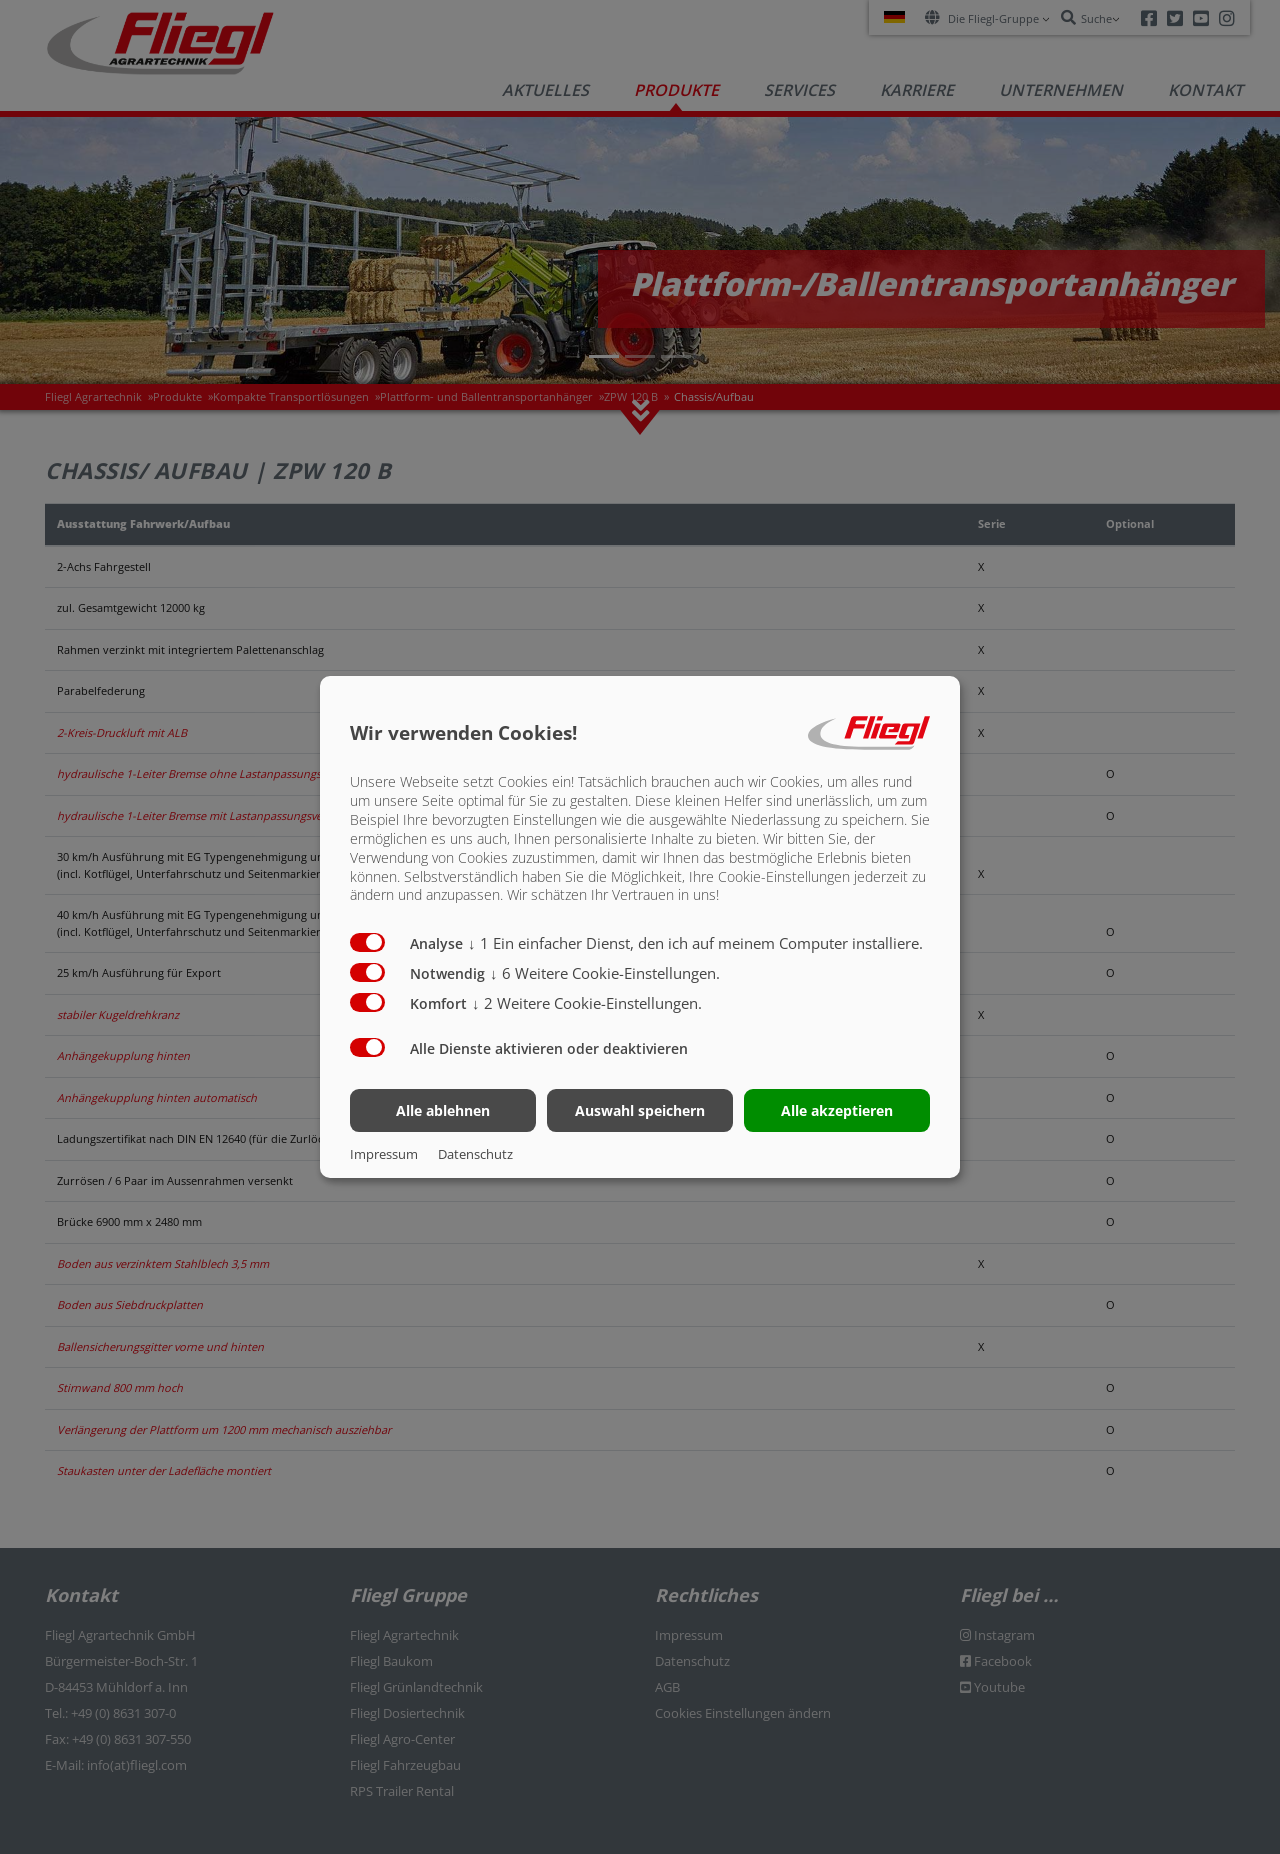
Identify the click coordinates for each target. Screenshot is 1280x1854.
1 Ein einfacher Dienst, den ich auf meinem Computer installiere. (695, 943)
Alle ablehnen (443, 1110)
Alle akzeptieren (837, 1110)
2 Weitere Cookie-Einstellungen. (587, 1003)
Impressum (384, 1154)
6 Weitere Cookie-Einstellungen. (605, 973)
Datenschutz (475, 1154)
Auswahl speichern (640, 1110)
